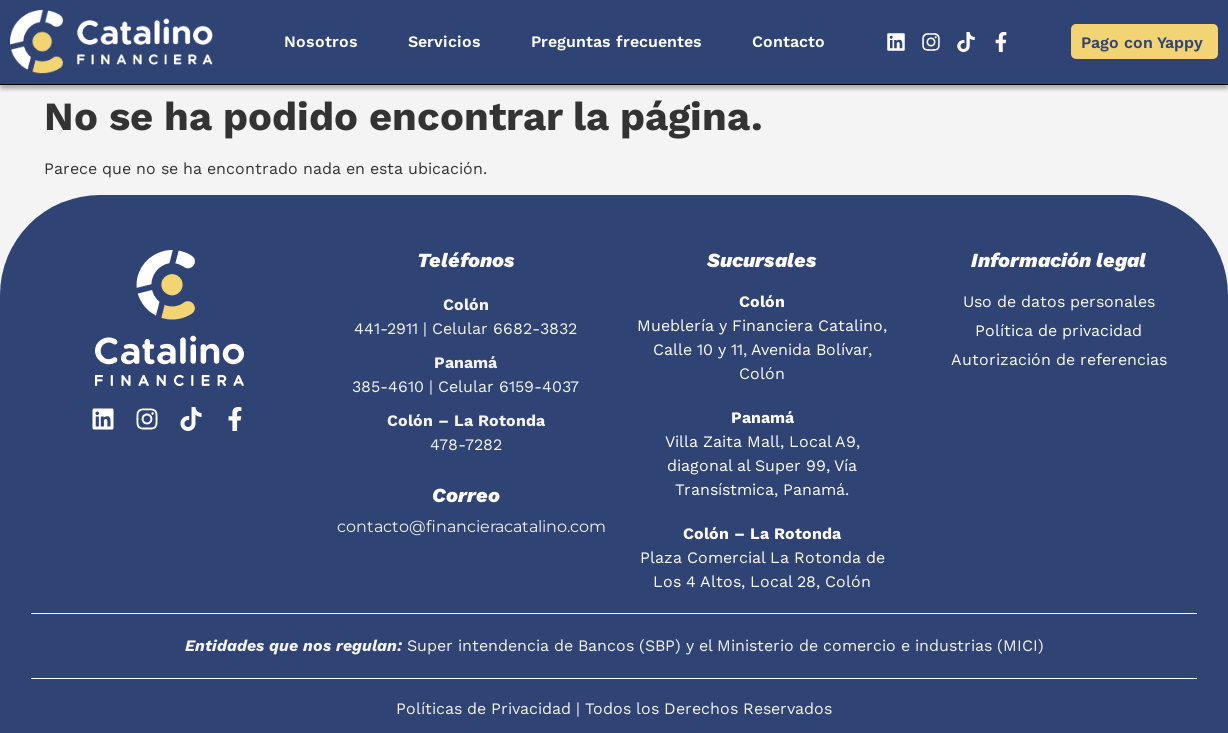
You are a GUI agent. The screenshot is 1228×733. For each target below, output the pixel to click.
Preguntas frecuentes (616, 41)
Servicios (444, 41)
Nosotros (321, 41)
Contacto (788, 41)
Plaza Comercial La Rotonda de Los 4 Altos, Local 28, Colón (762, 557)
